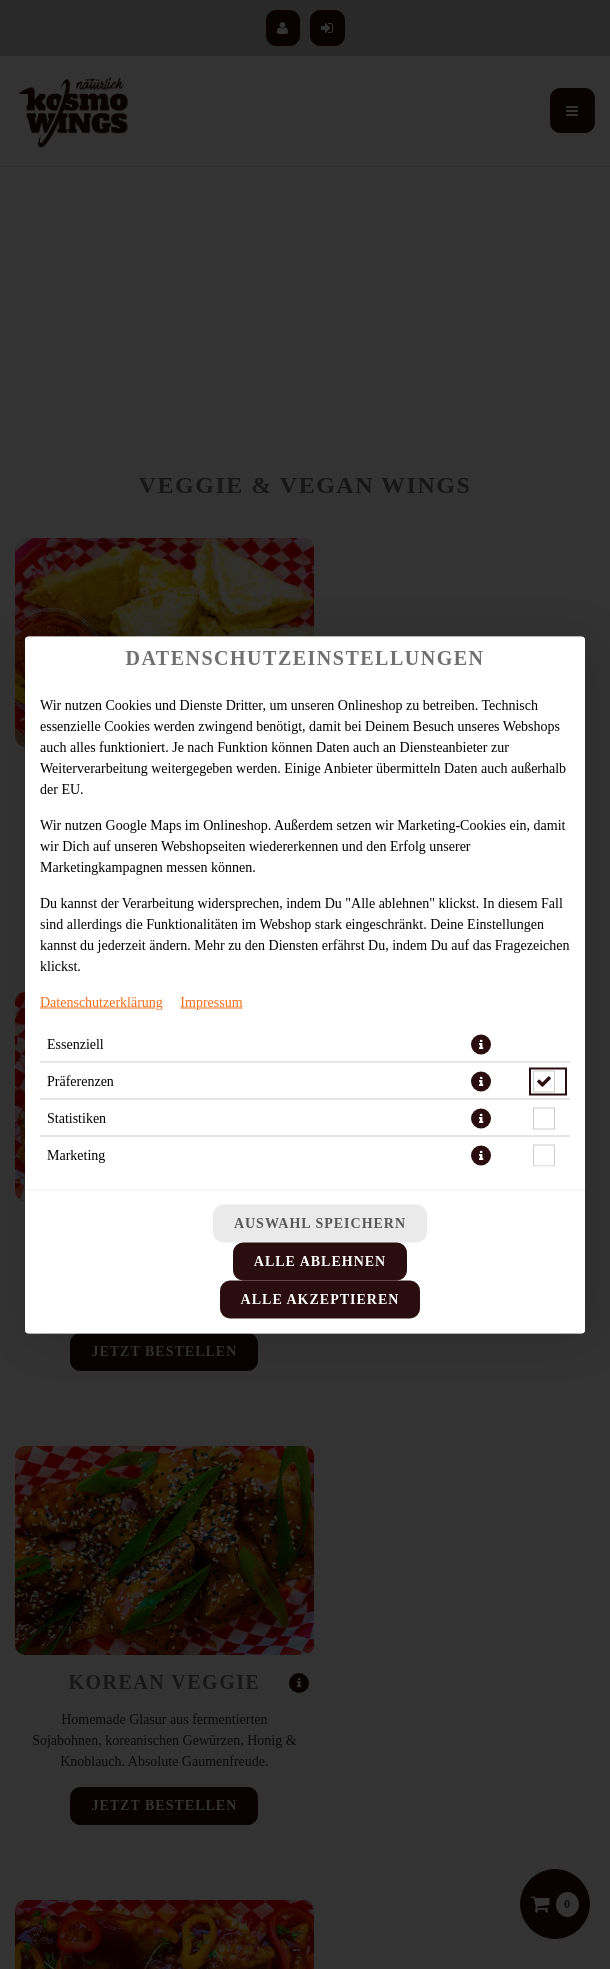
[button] (481, 1044)
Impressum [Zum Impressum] (211, 1001)
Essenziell (75, 1043)
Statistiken (76, 1117)
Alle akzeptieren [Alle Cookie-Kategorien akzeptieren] (320, 1298)
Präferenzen (80, 1080)
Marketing (76, 1154)
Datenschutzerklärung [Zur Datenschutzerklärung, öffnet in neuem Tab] (101, 1001)
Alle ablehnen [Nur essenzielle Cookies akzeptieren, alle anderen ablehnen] (320, 1260)
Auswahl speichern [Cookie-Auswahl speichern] (320, 1222)
